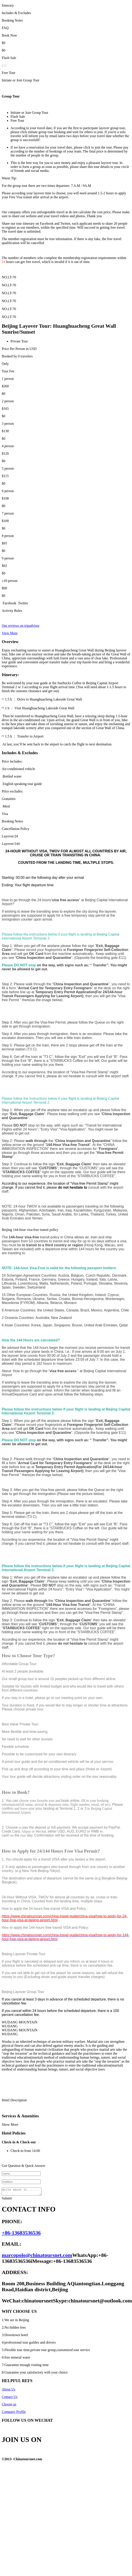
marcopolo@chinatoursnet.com (37, 2256)
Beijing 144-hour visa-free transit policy (30, 1230)
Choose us (9, 2405)
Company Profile (14, 2413)
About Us (8, 2390)
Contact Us (10, 2398)
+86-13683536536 (21, 2234)
